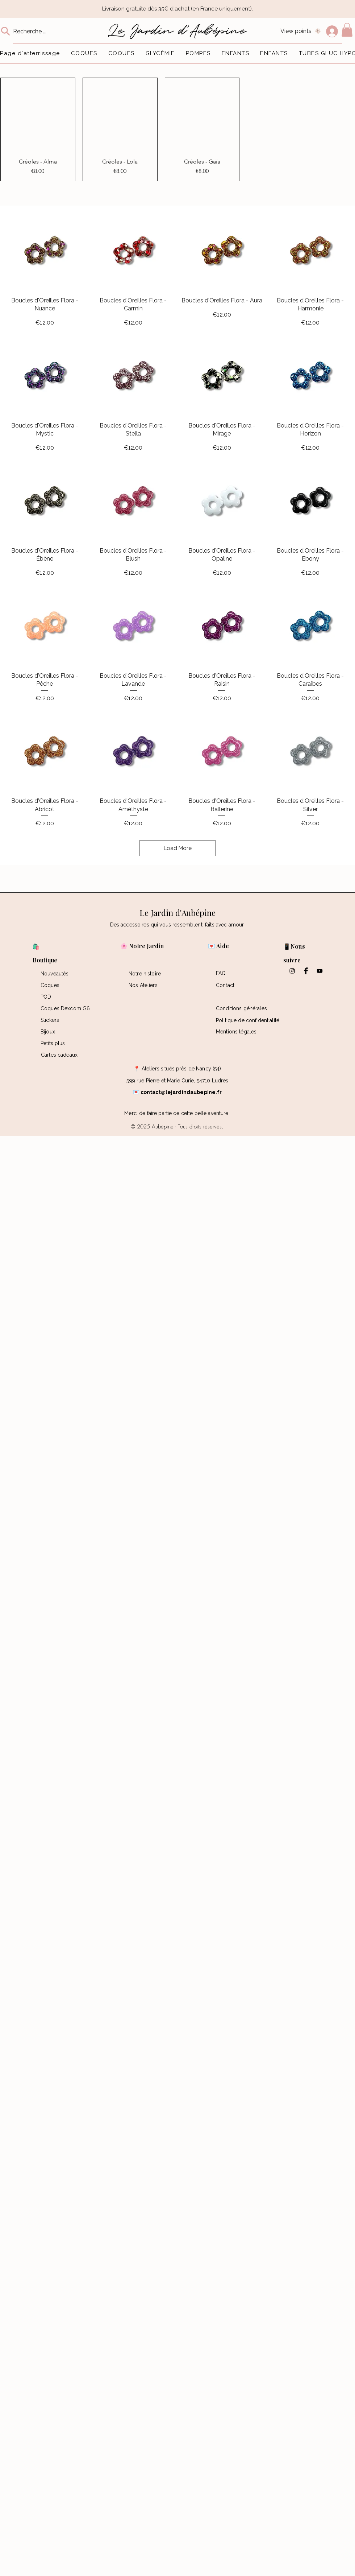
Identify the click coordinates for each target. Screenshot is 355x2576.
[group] (177, 129)
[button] (347, 30)
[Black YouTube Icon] (319, 970)
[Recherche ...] (35, 31)
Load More (178, 848)
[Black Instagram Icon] (292, 970)
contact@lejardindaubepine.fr (181, 1092)
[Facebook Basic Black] (305, 970)
